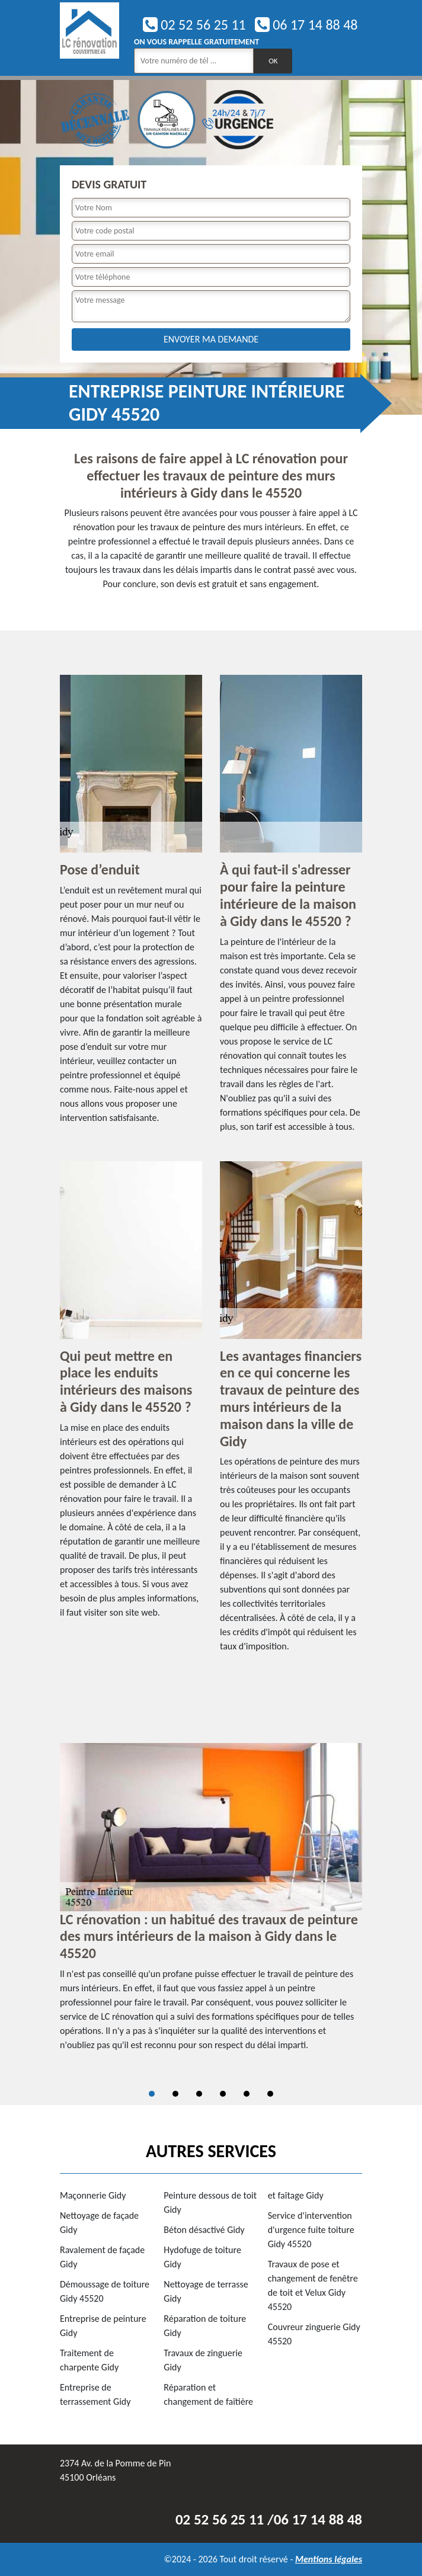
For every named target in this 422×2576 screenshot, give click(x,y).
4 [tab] (223, 2094)
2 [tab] (175, 2094)
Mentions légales (328, 2559)
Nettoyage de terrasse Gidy (206, 2291)
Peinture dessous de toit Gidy (210, 2202)
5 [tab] (247, 2094)
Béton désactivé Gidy (204, 2229)
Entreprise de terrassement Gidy (95, 2394)
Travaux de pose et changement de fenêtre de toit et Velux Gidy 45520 (313, 2285)
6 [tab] (270, 2094)
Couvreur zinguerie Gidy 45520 (314, 2334)
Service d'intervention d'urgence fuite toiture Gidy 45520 (311, 2230)
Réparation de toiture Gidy (205, 2325)
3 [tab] (199, 2094)
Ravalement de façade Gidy (102, 2257)
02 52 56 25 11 (194, 24)
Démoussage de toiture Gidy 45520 (104, 2291)
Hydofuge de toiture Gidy (202, 2257)
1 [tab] (152, 2094)
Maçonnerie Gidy (93, 2195)
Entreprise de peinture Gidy (103, 2325)
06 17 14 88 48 (306, 24)
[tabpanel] (211, 1902)
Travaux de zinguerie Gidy (203, 2360)
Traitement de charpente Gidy (89, 2360)
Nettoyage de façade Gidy (99, 2222)
